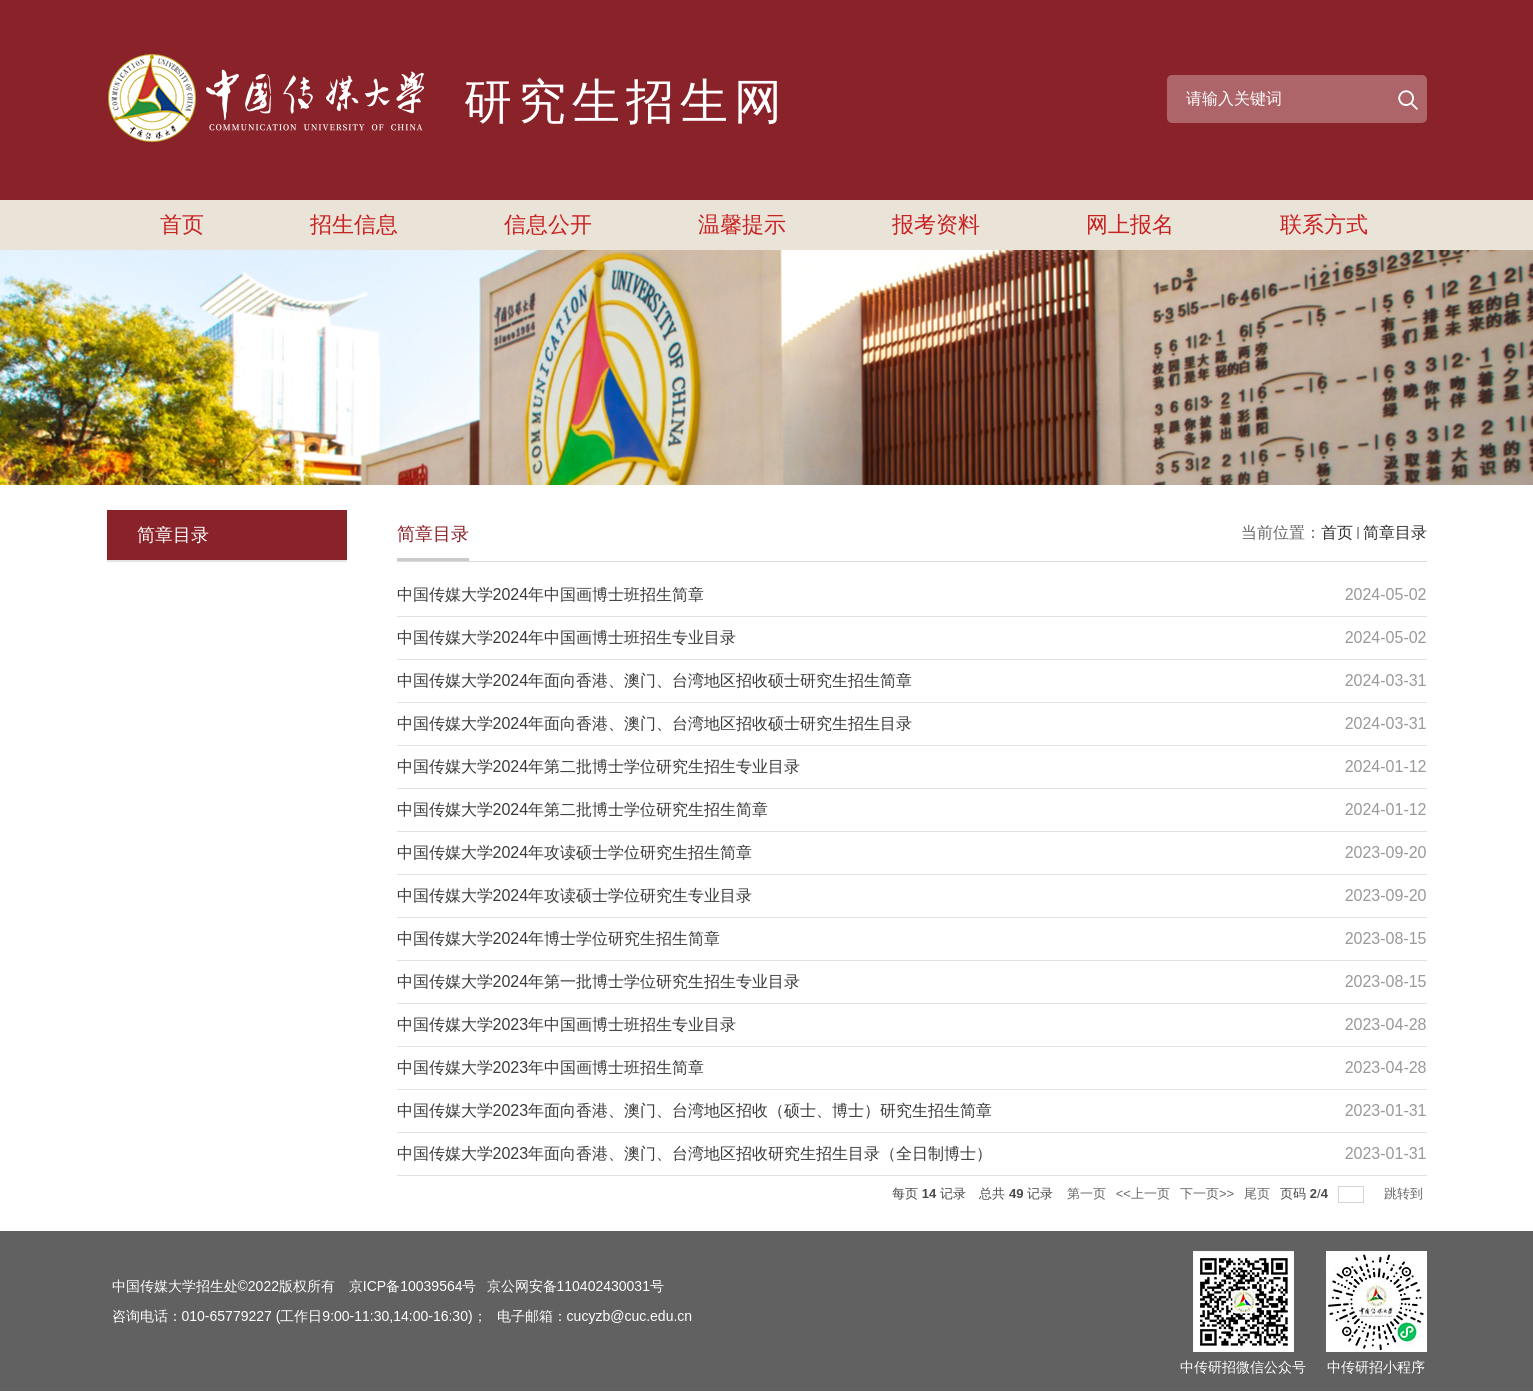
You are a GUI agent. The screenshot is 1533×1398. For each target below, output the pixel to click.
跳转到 (1405, 1193)
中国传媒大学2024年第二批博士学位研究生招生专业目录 (599, 766)
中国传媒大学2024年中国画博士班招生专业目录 (567, 637)
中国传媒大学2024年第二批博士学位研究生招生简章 (583, 809)
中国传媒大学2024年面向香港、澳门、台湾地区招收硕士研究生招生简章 (655, 680)
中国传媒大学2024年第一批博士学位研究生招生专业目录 (599, 981)
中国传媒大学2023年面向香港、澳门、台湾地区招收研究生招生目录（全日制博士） (695, 1153)
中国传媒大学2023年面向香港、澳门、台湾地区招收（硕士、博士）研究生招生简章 (695, 1110)
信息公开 (548, 224)
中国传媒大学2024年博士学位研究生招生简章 (559, 938)
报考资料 (936, 224)
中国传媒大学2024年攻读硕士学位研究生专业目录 (575, 895)
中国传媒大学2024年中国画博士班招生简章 (551, 594)
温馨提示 (742, 224)
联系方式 (1324, 224)
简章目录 (1395, 532)
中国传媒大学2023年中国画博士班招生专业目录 (567, 1024)
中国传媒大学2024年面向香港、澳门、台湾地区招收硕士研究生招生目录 (655, 723)
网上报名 (1130, 224)
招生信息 (354, 224)
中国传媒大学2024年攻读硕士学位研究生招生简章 (575, 852)
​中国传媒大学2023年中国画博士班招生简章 (551, 1067)
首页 (182, 224)
